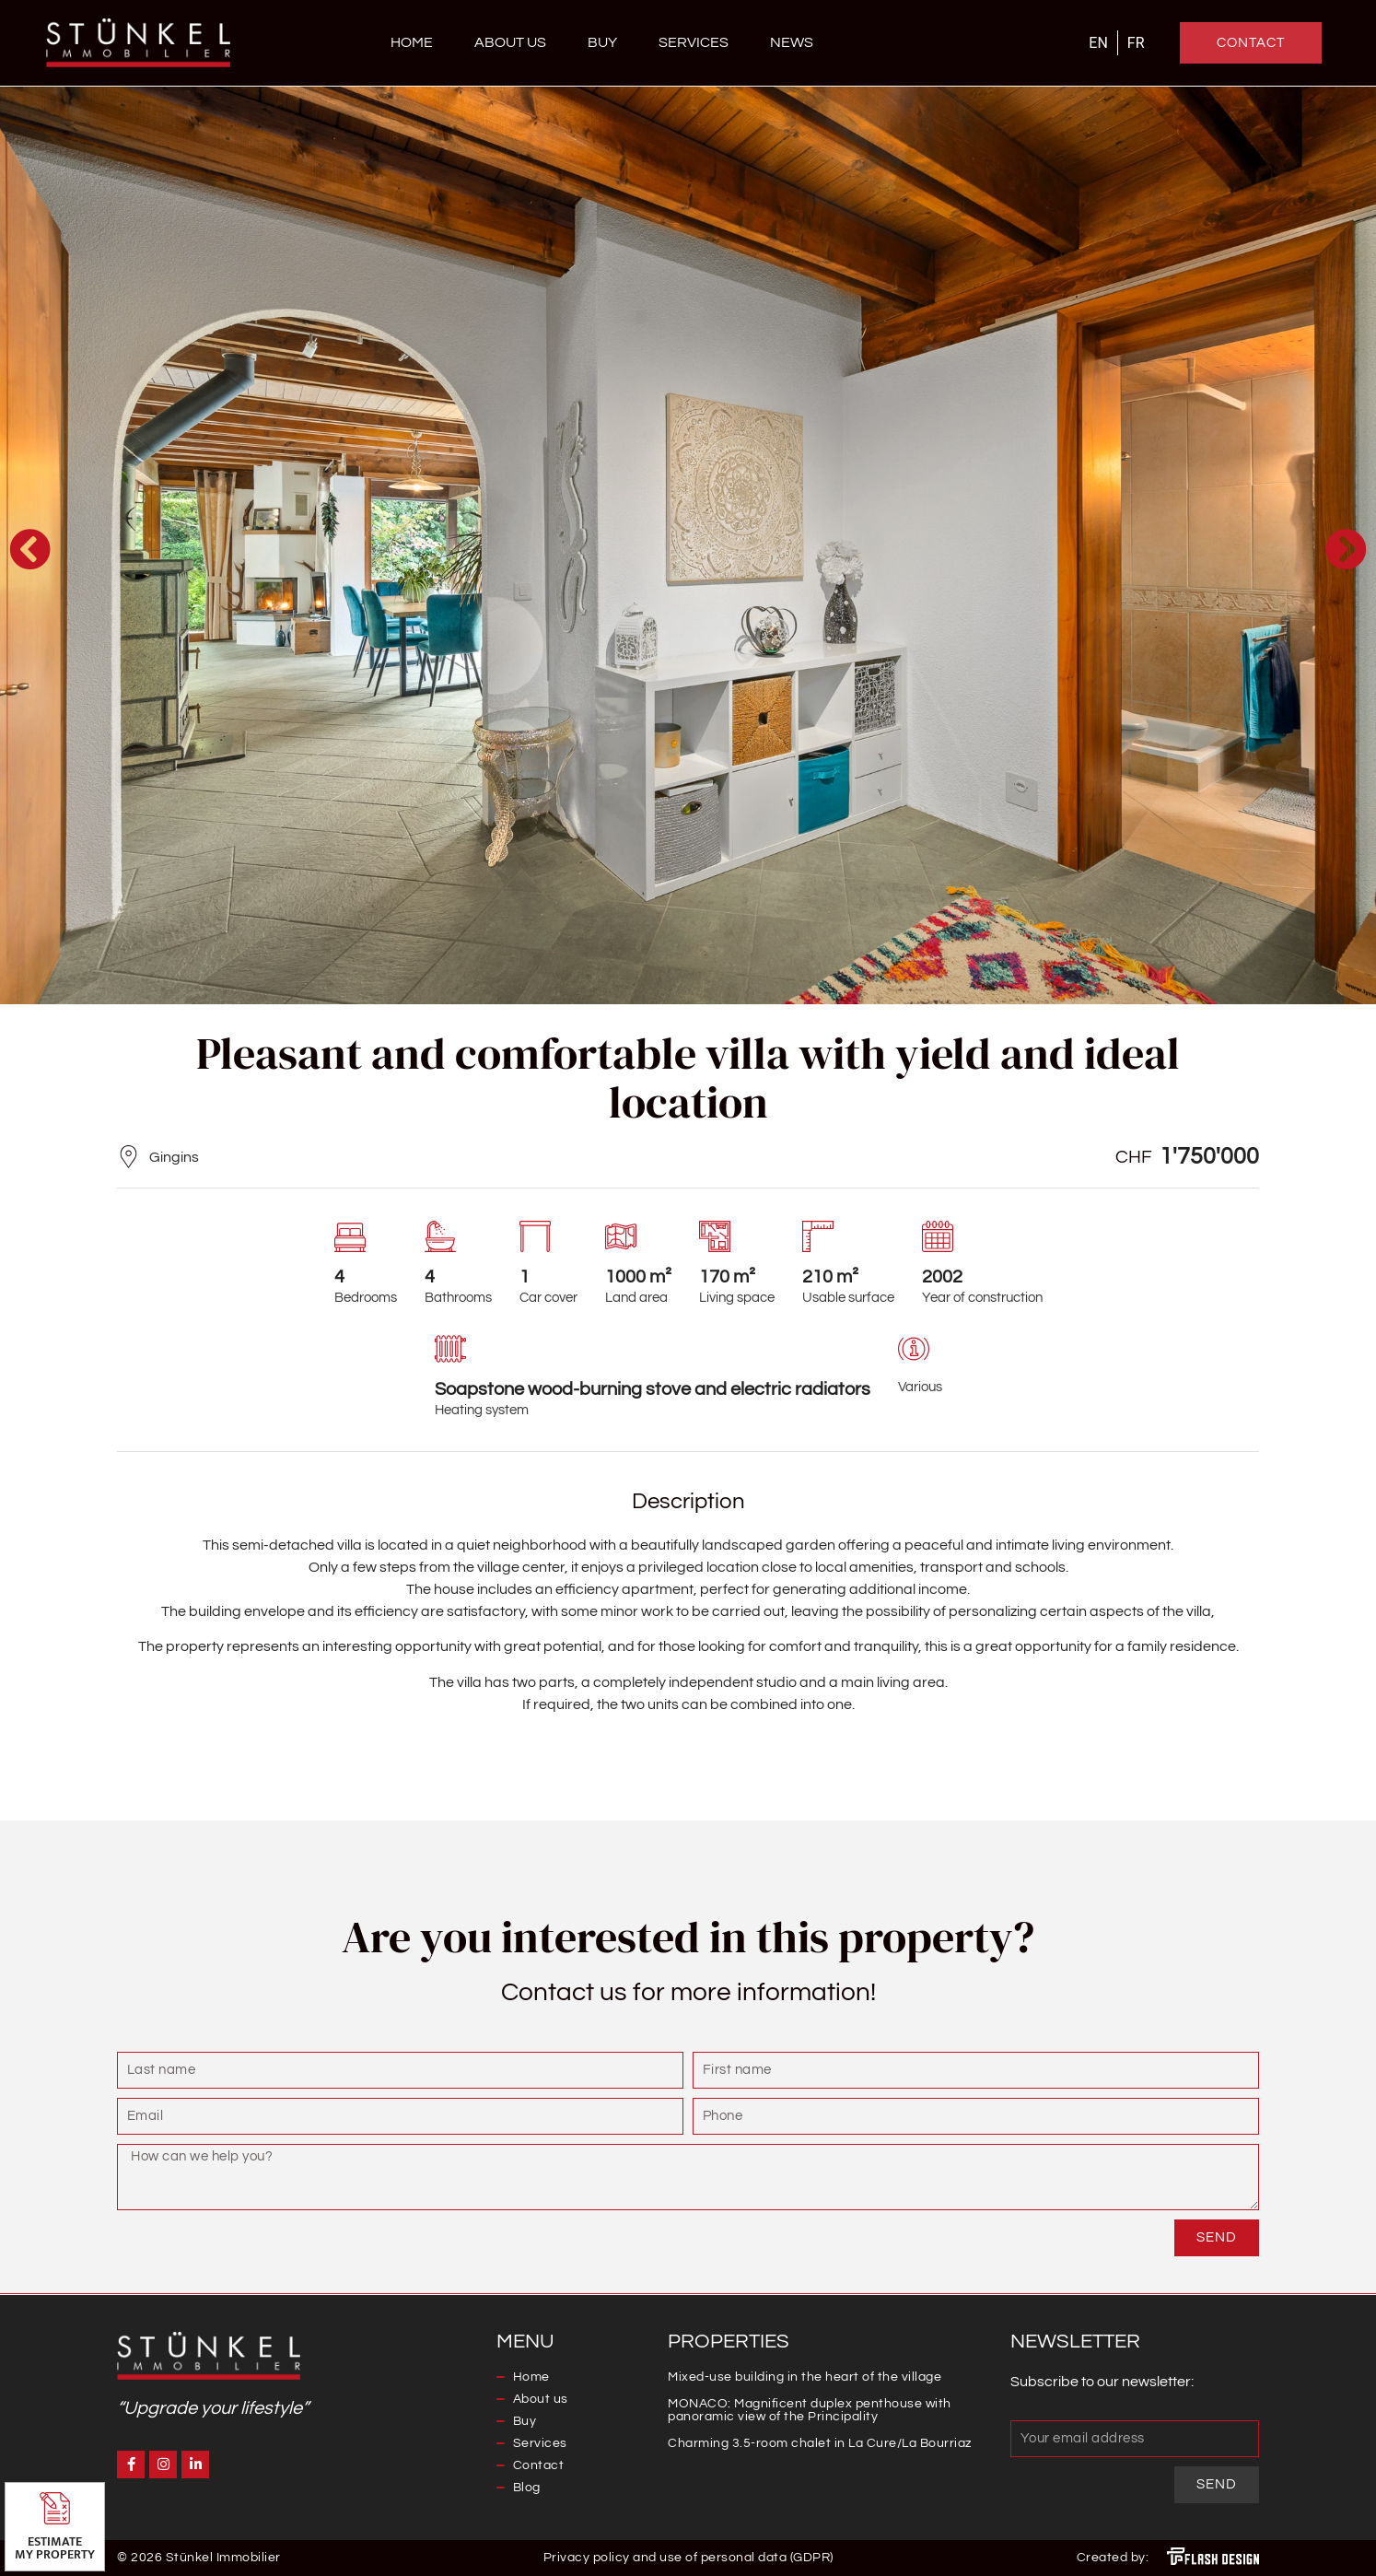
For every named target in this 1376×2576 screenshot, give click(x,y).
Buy (602, 42)
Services (694, 42)
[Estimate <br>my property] (55, 2508)
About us (510, 42)
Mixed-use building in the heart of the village (804, 2377)
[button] (30, 548)
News (791, 42)
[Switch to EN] (1098, 43)
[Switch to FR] (1136, 43)
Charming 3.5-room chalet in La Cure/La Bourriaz (820, 2443)
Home (412, 42)
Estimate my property (55, 2548)
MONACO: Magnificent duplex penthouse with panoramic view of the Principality (809, 2410)
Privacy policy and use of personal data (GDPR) (688, 2557)
